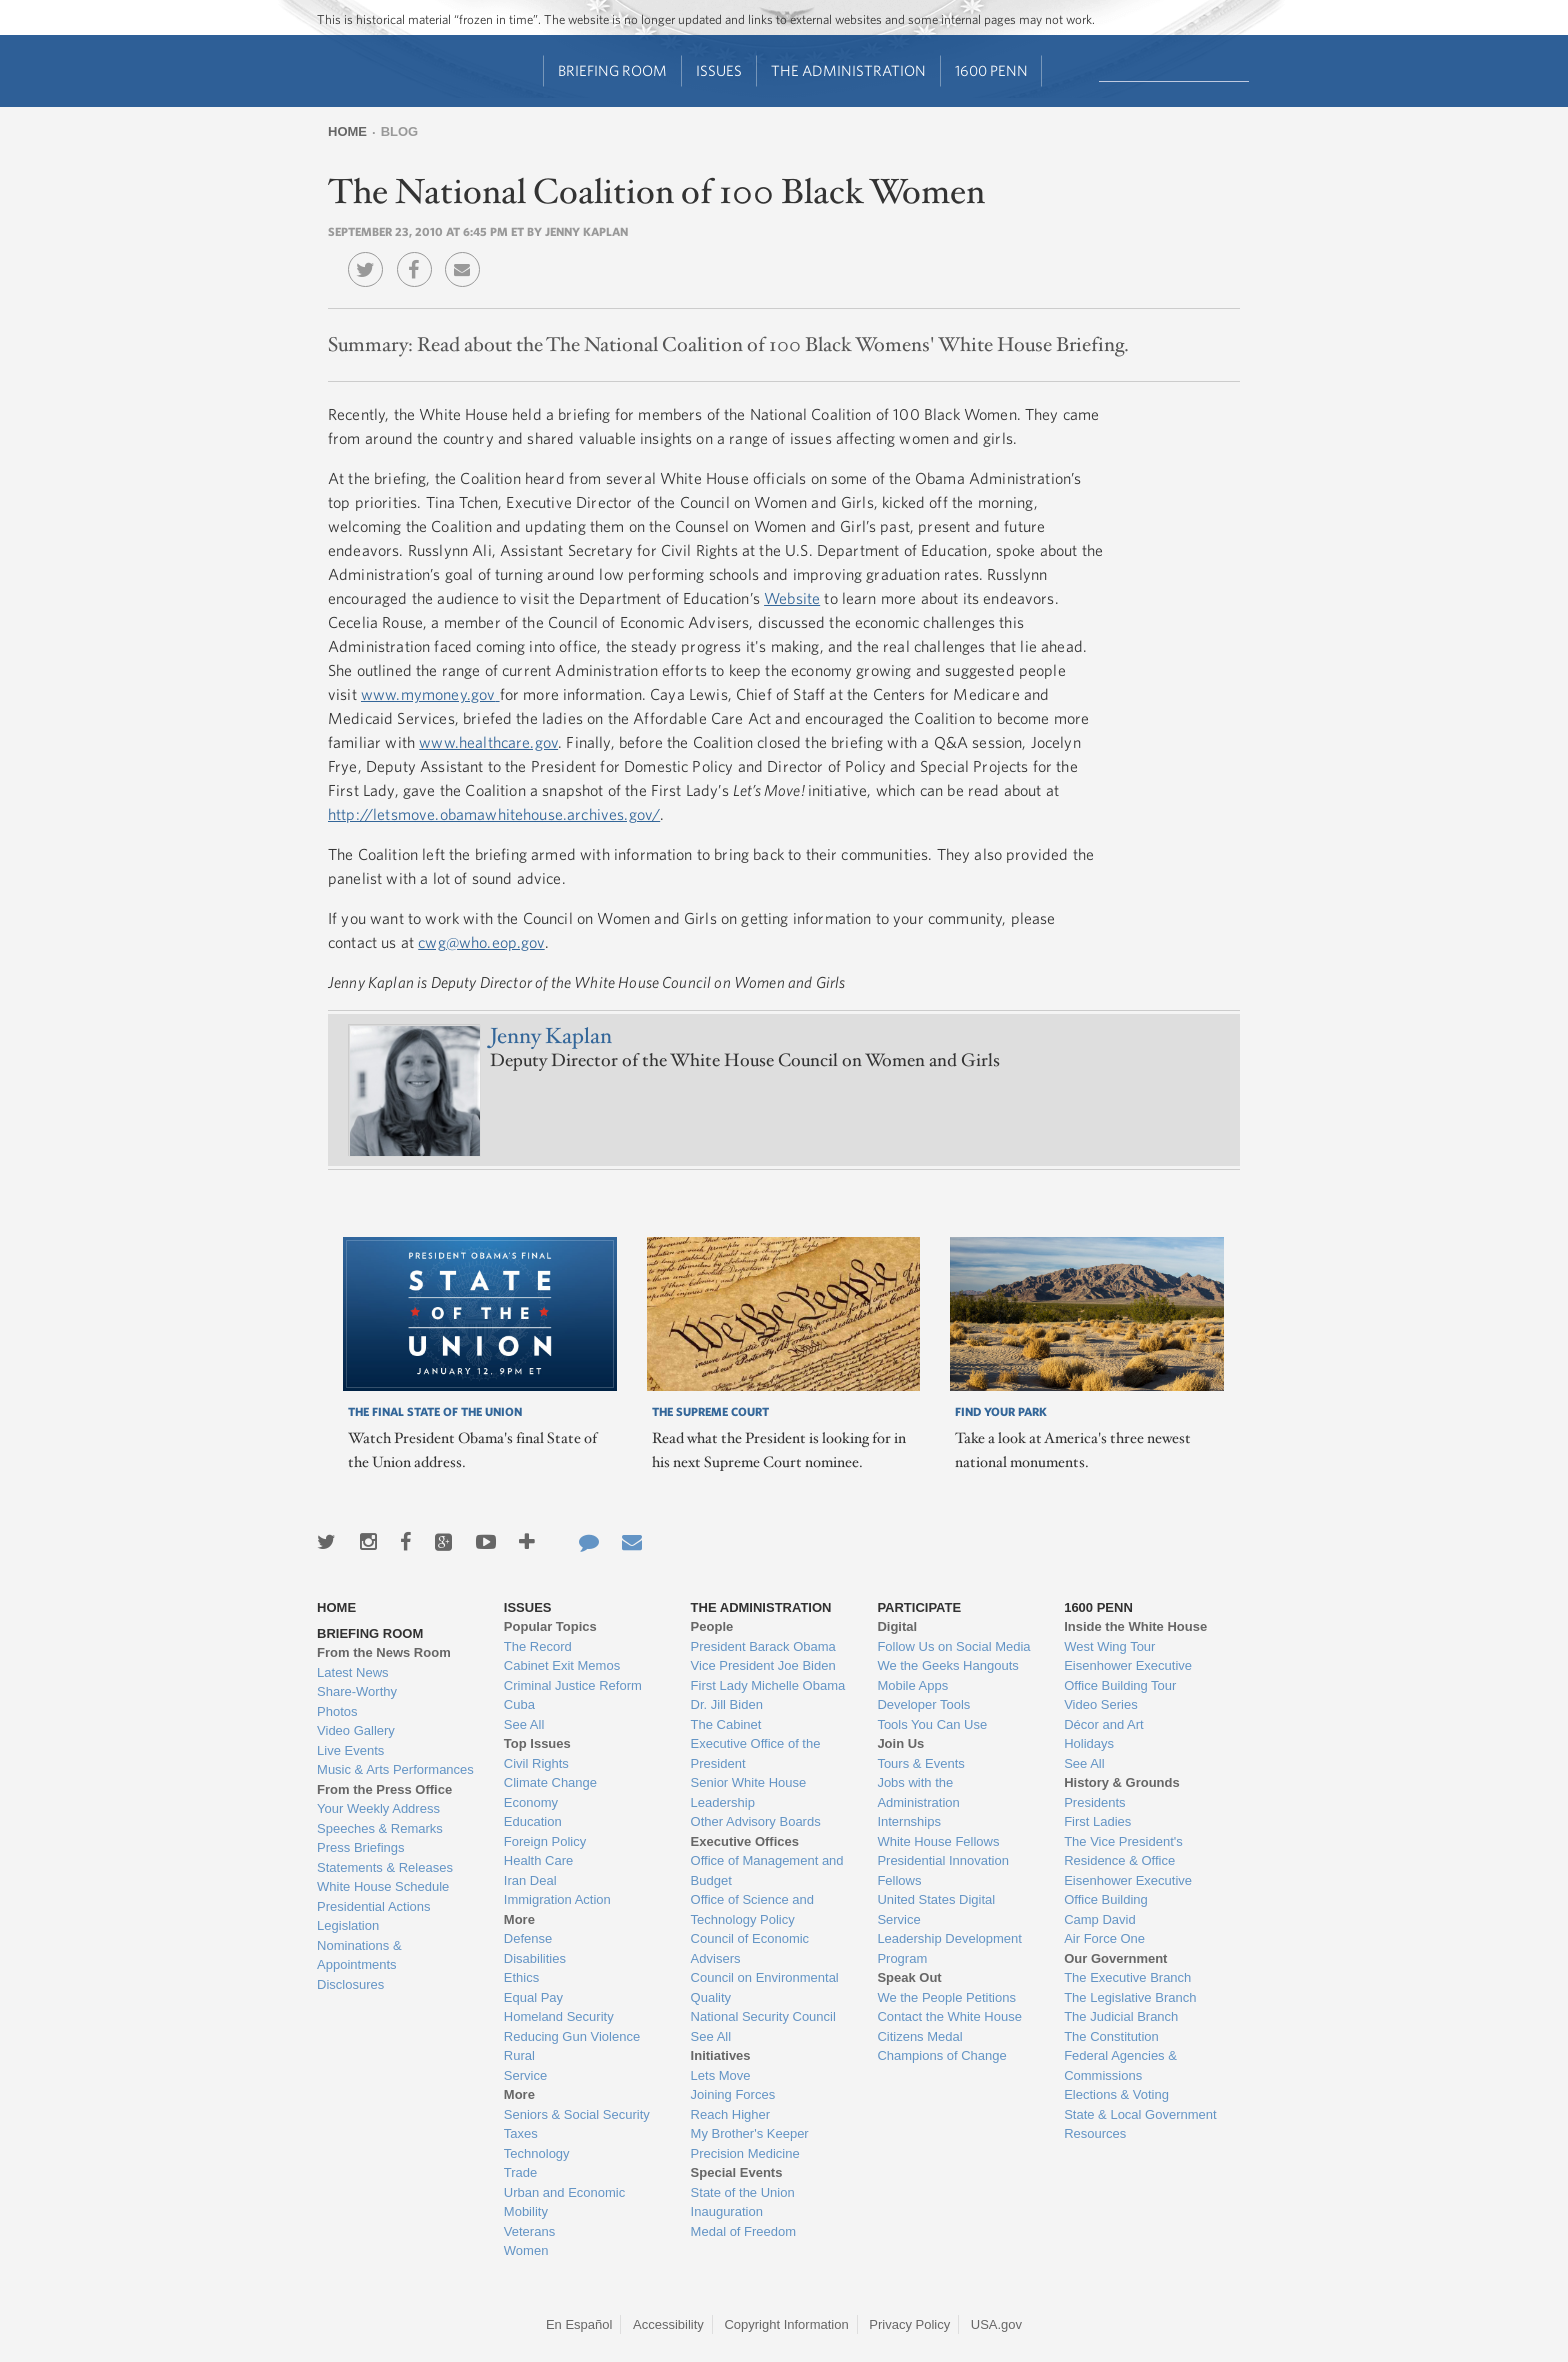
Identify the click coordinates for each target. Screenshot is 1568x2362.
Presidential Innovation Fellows (943, 1870)
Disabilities (535, 1958)
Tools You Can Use (932, 1724)
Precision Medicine (745, 2153)
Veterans (529, 2231)
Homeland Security (559, 2016)
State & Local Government (1140, 2114)
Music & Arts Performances (395, 1769)
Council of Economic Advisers (750, 1948)
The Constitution (1111, 2036)
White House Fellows (938, 1841)
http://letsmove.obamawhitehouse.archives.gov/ (494, 814)
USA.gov (996, 2324)
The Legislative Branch (1130, 1997)
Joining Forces (733, 2094)
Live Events (350, 1750)
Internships (909, 1821)
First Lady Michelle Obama (768, 1685)
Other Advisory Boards (756, 1821)
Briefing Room (612, 70)
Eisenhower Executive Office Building (1128, 1890)
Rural (519, 2055)
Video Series (1100, 1704)
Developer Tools (923, 1704)
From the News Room (384, 1652)
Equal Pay (533, 1997)
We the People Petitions (946, 1997)
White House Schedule (383, 1886)
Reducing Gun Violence (572, 2036)
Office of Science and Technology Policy (752, 1909)
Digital (897, 1626)
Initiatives (721, 2055)
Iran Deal (530, 1880)
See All (524, 1724)
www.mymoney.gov (428, 694)
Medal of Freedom (744, 2231)
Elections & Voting (1116, 2094)
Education (533, 1821)
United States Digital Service (936, 1909)
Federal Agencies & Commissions (1120, 2065)
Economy (531, 1802)
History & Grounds (1122, 1782)
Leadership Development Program (949, 1948)
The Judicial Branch (1121, 2016)
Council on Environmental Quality (765, 1987)
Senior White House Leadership (749, 1792)
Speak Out (909, 1977)
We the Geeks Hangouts (947, 1665)
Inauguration (727, 2211)
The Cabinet (726, 1724)
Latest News (353, 1672)
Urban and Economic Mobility (564, 2202)
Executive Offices (745, 1841)
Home (347, 131)
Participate (919, 1607)
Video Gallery (356, 1730)
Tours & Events (920, 1763)
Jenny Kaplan (551, 1036)
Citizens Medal (919, 2036)
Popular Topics (550, 1626)
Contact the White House (949, 2016)
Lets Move (721, 2075)
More (519, 1919)
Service (525, 2075)
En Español (579, 2324)
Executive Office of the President (756, 1753)
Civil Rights (536, 1763)
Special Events (737, 2172)
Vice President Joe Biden (763, 1665)
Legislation (348, 1925)
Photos (337, 1711)
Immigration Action (557, 1899)
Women (526, 2250)
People (712, 1626)
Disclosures (350, 1984)
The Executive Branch (1127, 1977)
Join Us (900, 1743)
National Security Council (763, 2016)
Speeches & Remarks (380, 1828)
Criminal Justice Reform (573, 1685)
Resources (1095, 2133)
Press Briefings (360, 1847)
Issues (719, 70)
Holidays (1089, 1743)
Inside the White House (1135, 1626)
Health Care (538, 1860)
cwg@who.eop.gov (481, 942)
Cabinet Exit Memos (562, 1665)
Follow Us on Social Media (953, 1646)
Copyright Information (786, 2324)
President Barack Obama (763, 1646)
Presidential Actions (373, 1906)
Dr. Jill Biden (727, 1704)
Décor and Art (1104, 1724)
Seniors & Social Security (577, 2114)
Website (792, 598)
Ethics (521, 1977)
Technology (537, 2153)
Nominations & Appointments (359, 1955)
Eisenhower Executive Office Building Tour (1128, 1675)
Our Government (1115, 1958)
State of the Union (743, 2192)
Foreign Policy (545, 1841)
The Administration (848, 70)
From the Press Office (384, 1789)
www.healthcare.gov (488, 742)
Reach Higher (731, 2114)
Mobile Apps (912, 1685)
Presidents (1094, 1802)
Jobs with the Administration (918, 1792)
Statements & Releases (385, 1867)
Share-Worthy (357, 1691)
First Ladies (1097, 1821)
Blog (400, 131)
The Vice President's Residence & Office (1123, 1851)
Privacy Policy (909, 2324)
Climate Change (550, 1782)
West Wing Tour (1109, 1646)
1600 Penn (991, 70)
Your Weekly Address (378, 1808)
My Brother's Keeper (750, 2133)
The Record (538, 1646)
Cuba (519, 1704)
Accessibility (668, 2324)
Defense (528, 1938)
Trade (520, 2172)
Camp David (1100, 1919)
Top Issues (537, 1743)
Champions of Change (941, 2055)
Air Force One (1104, 1938)
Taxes (521, 2133)
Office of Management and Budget (767, 1870)
